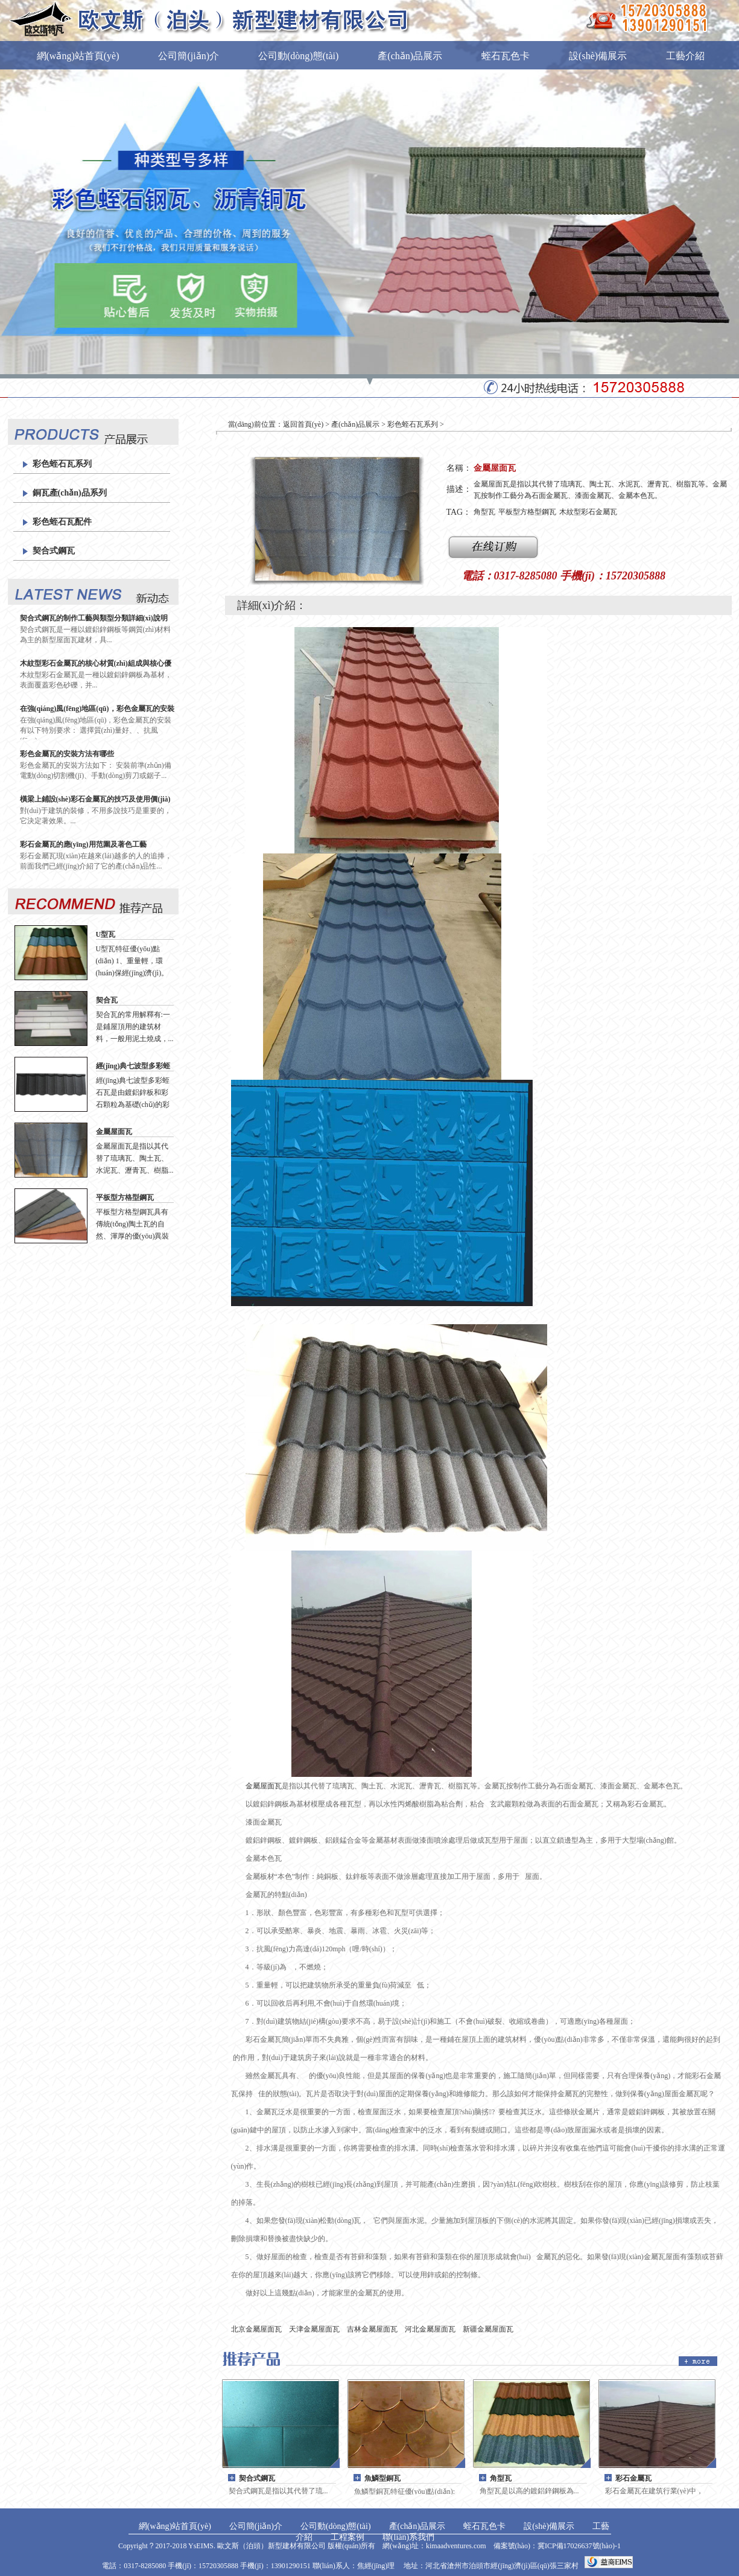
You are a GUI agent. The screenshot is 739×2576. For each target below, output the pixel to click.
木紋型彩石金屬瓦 (588, 512)
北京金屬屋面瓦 (256, 2329)
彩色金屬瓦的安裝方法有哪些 (67, 754)
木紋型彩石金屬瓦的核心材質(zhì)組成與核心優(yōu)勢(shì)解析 (95, 663)
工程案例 (56, 103)
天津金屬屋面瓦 (314, 2329)
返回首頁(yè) (303, 424)
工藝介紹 (685, 56)
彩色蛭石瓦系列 (62, 463)
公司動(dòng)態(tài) (298, 56)
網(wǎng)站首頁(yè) (78, 56)
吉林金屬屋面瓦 (372, 2329)
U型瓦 (106, 934)
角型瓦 (484, 512)
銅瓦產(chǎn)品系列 (70, 492)
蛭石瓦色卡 (505, 56)
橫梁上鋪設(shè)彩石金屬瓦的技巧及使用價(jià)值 (95, 799)
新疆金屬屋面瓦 (488, 2329)
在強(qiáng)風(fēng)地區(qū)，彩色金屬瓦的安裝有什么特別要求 (97, 708)
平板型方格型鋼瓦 (125, 1197)
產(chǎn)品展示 (410, 56)
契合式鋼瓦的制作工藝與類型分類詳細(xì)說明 (94, 618)
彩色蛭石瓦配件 (62, 521)
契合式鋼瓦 (54, 550)
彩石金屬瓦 (633, 2478)
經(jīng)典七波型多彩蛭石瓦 (133, 1066)
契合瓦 (107, 1000)
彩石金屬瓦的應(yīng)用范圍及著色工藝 (83, 844)
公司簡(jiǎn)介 (188, 56)
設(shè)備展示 (598, 56)
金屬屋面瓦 (114, 1131)
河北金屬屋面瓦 (430, 2329)
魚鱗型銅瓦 (382, 2478)
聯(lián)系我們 (144, 103)
